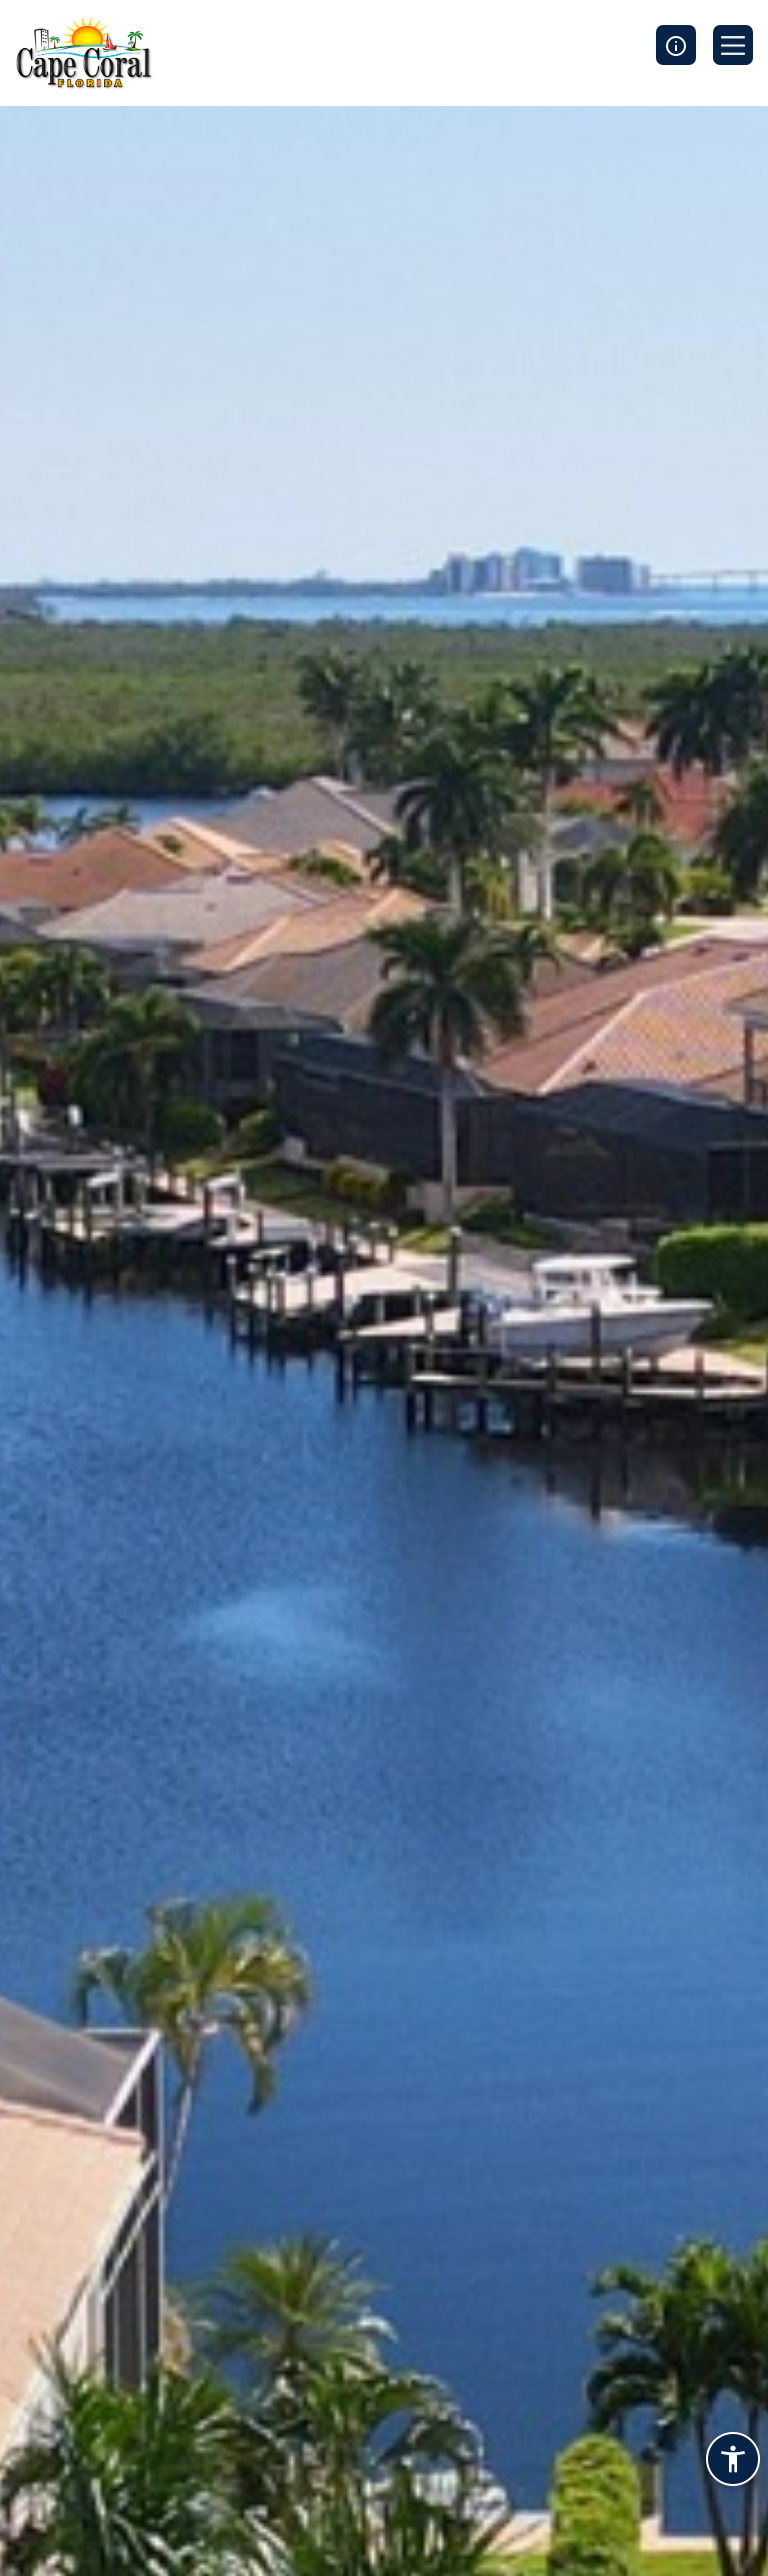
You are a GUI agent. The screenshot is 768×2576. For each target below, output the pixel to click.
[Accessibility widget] (733, 2462)
